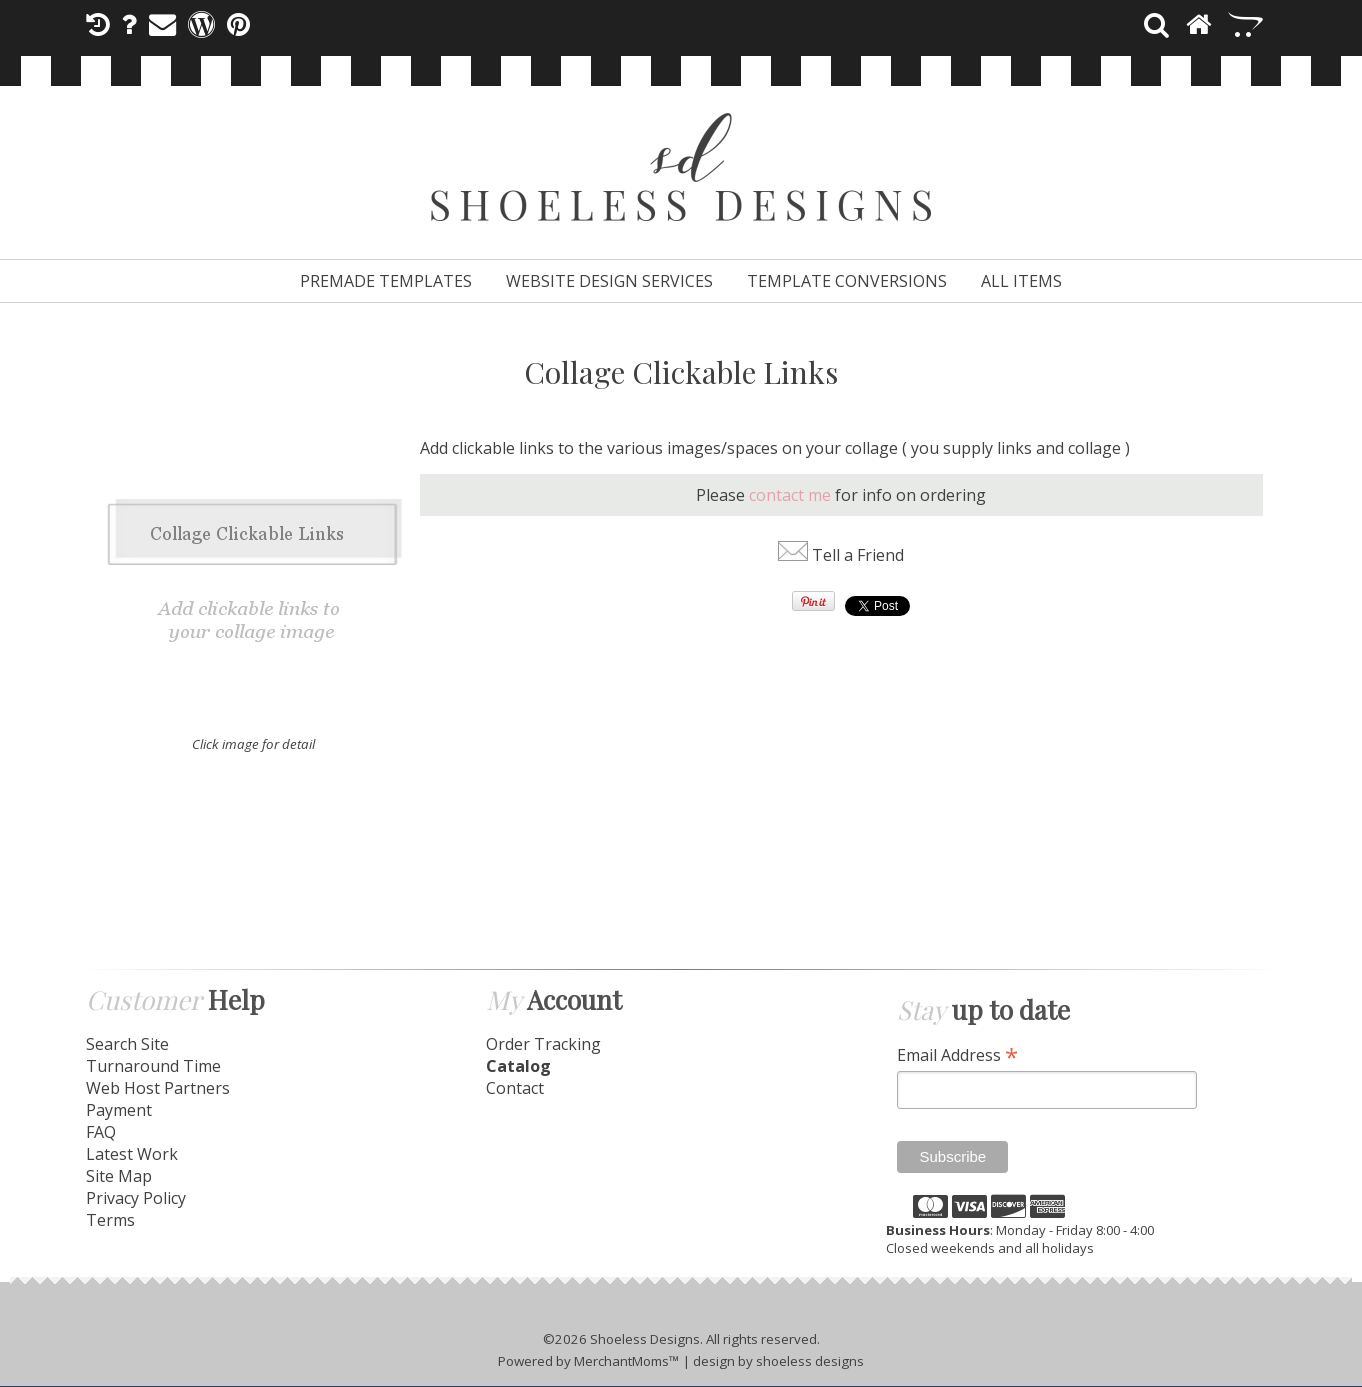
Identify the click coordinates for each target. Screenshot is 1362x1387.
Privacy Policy (136, 1198)
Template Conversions (847, 281)
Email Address (957, 1054)
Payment (119, 1110)
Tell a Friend (858, 555)
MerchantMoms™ (626, 1361)
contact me (790, 495)
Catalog (518, 1066)
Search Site (127, 1044)
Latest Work (132, 1154)
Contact (515, 1088)
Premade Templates (386, 281)
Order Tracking (543, 1044)
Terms (110, 1220)
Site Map (119, 1176)
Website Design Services (609, 281)
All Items (1021, 281)
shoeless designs (810, 1361)
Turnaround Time (153, 1066)
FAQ (101, 1132)
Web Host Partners (158, 1088)
